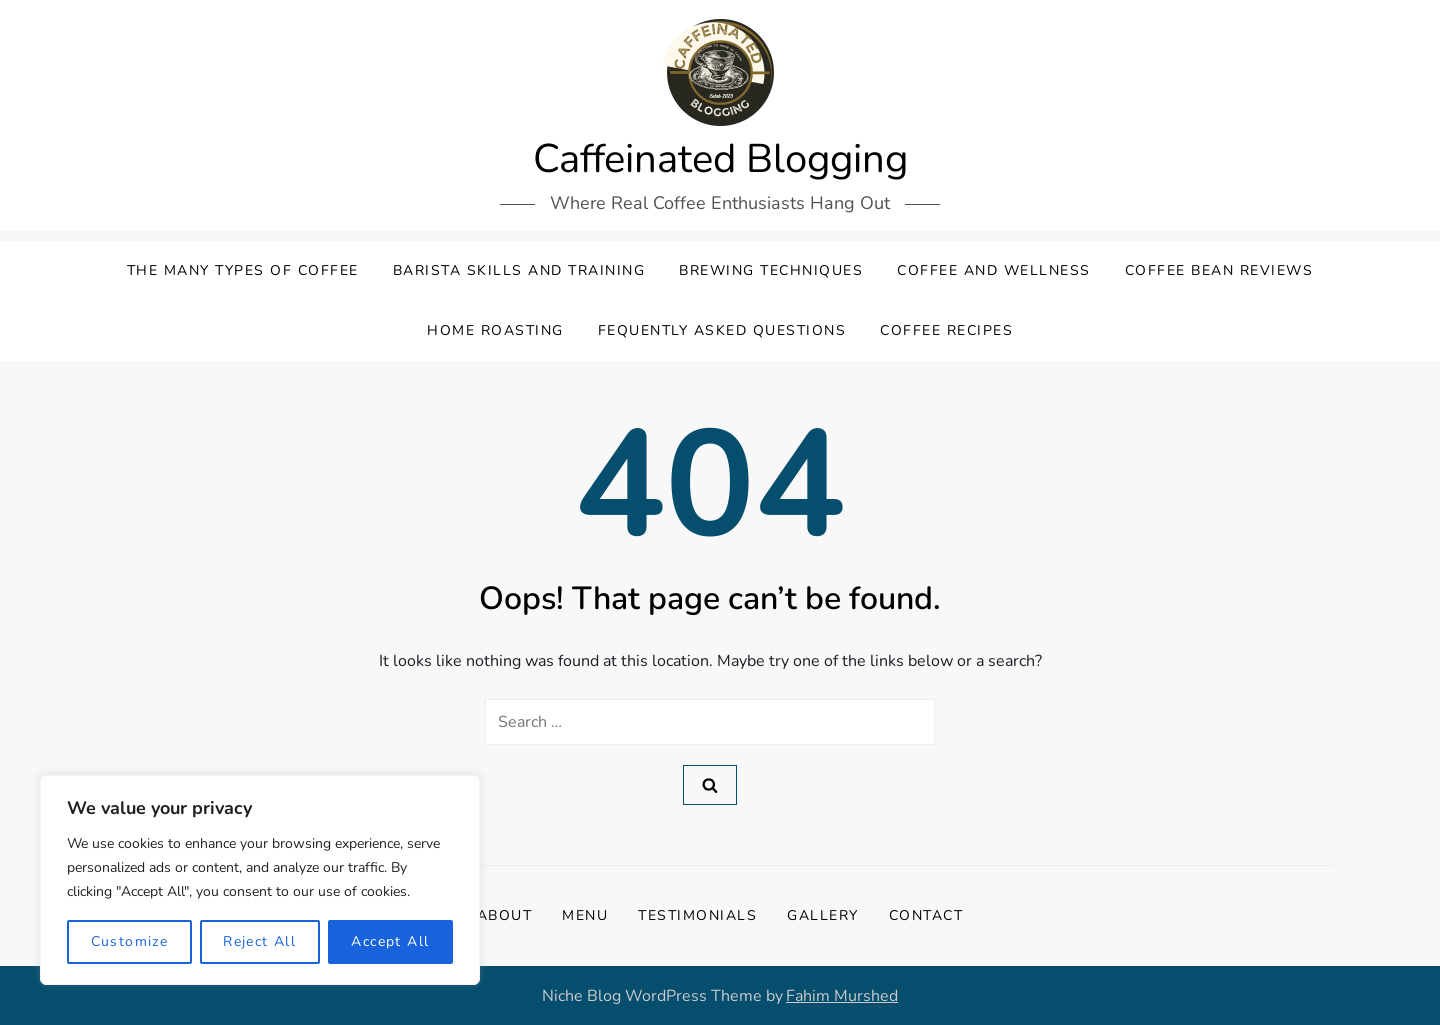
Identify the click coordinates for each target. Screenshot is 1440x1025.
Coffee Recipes (946, 330)
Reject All (259, 941)
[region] (260, 880)
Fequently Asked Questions (722, 330)
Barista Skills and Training (519, 270)
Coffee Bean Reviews (1219, 270)
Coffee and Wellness (994, 270)
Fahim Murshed (842, 996)
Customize (130, 941)
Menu (585, 915)
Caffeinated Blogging (720, 159)
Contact (926, 915)
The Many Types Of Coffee (243, 270)
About (505, 915)
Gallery (823, 915)
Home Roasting (495, 330)
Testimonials (697, 915)
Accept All (390, 941)
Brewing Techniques (771, 270)
